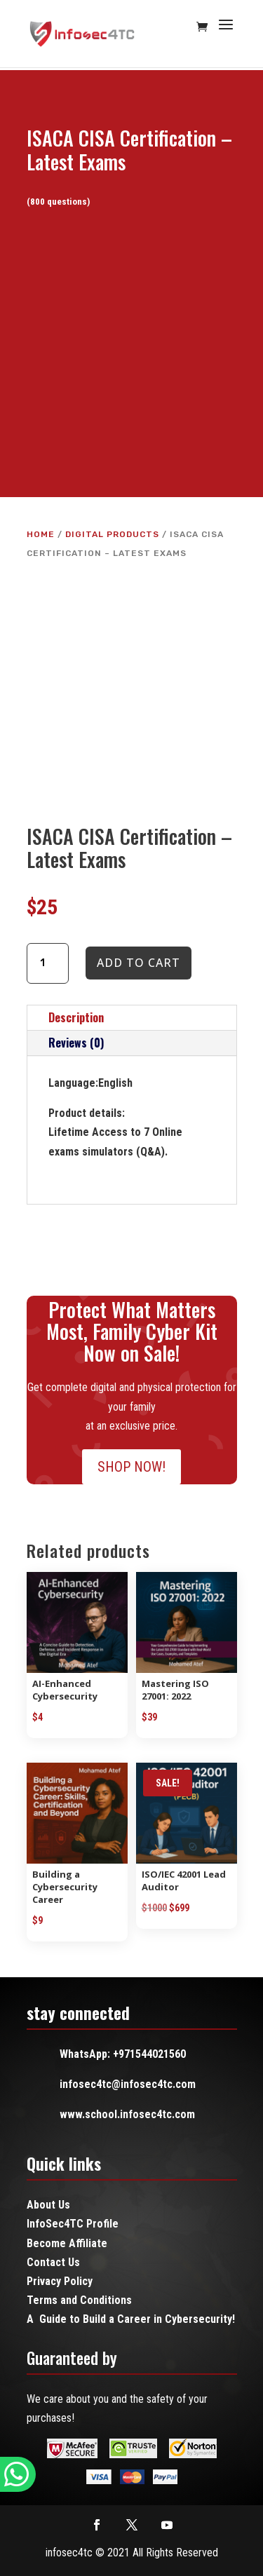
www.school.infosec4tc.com (127, 2114)
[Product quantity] (48, 963)
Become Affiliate (67, 2243)
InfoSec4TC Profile (73, 2223)
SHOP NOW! (131, 1466)
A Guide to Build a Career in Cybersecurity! (131, 2319)
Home (41, 534)
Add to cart (138, 962)
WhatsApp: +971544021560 (123, 2054)
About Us (48, 2204)
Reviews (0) (76, 1042)
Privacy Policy (60, 2281)
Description (76, 1017)
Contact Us (53, 2262)
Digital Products (112, 534)
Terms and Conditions (79, 2300)
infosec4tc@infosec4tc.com (128, 2084)
